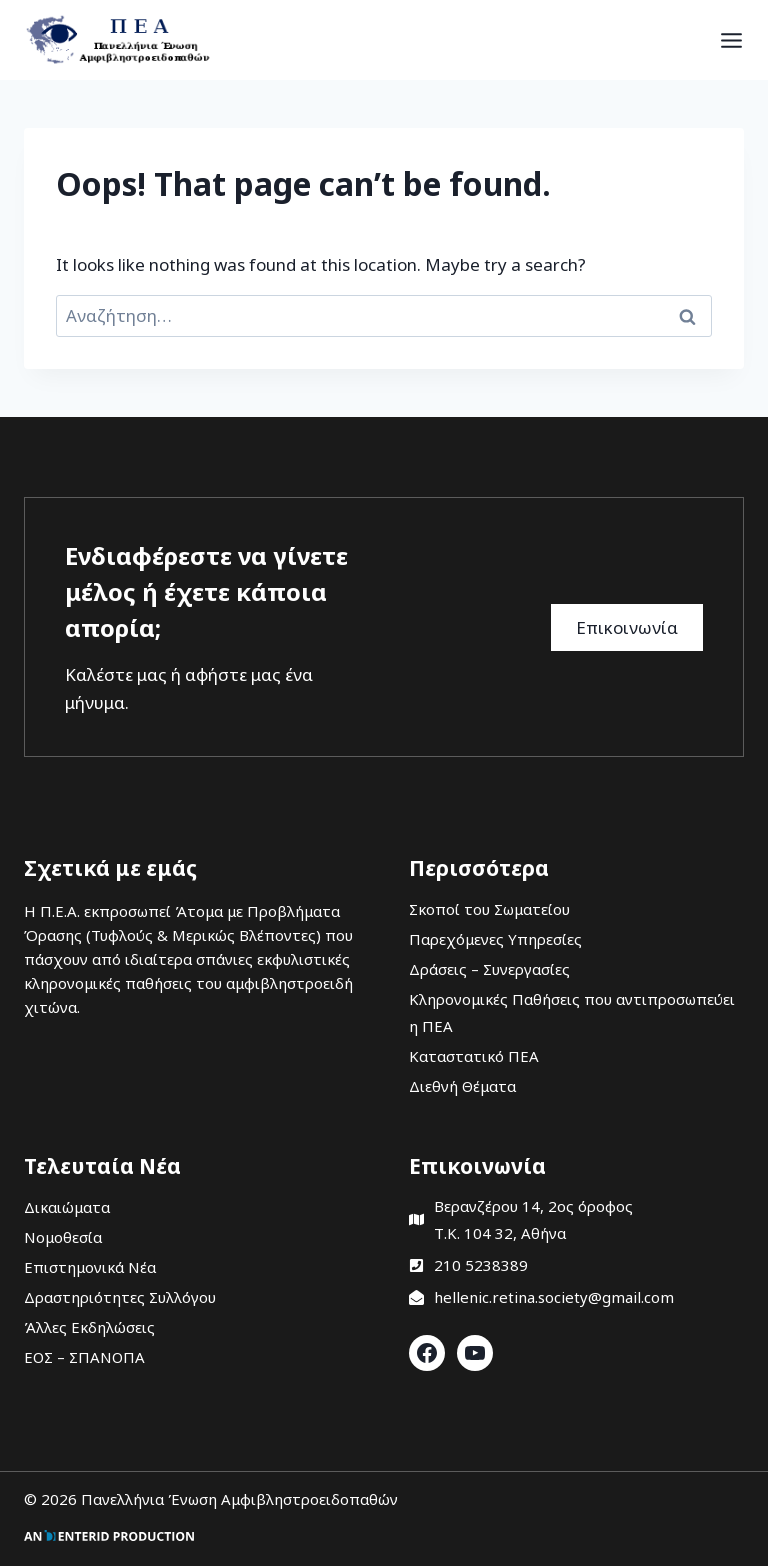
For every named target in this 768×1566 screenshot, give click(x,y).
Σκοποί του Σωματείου (489, 909)
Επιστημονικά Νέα (90, 1267)
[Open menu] (731, 40)
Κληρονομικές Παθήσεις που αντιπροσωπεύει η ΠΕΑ (572, 1012)
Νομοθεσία (63, 1237)
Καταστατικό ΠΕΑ (474, 1056)
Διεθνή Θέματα (462, 1086)
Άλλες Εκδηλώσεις (89, 1327)
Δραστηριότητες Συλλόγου (120, 1297)
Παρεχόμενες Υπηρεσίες (495, 939)
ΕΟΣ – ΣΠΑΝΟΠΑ (84, 1357)
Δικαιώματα (67, 1207)
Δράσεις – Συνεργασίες (489, 969)
